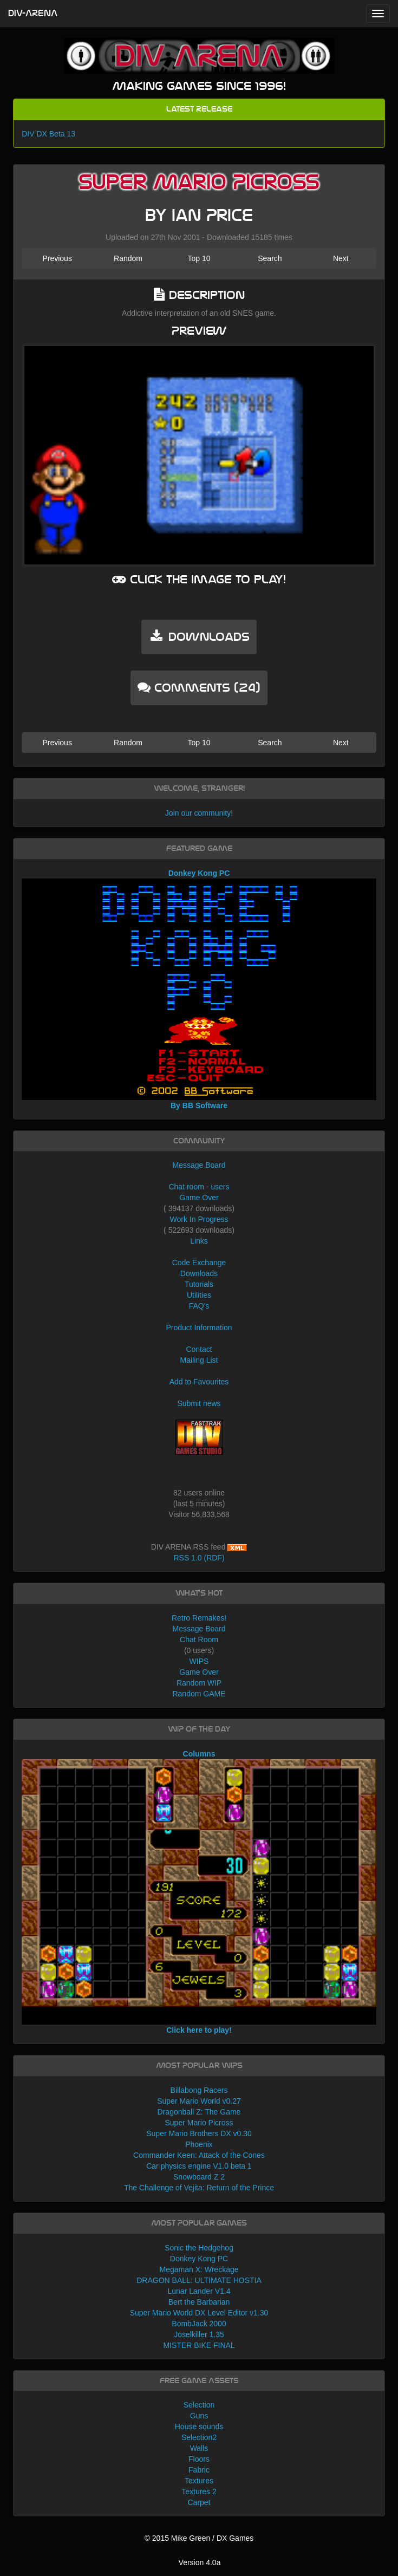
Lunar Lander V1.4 (199, 2291)
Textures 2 (199, 2491)
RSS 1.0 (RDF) (198, 1557)
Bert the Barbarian (199, 2302)
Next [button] (341, 258)
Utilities (199, 1295)
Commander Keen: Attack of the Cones (199, 2155)
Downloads (199, 1273)
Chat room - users (198, 1186)
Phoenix (199, 2144)
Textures (199, 2480)
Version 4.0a (200, 2562)
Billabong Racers (199, 2090)
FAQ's (199, 1306)
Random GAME (198, 1693)
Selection (199, 2405)
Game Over (198, 1197)
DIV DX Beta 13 (48, 133)
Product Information (199, 1327)
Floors (199, 2459)
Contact (199, 1349)
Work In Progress (199, 1219)
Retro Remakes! (199, 1618)
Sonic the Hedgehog (199, 2247)
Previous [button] (56, 258)
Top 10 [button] (198, 258)
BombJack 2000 (199, 2323)
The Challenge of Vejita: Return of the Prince (199, 2187)
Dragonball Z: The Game (199, 2111)
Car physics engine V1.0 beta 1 (199, 2166)
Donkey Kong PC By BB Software (199, 989)
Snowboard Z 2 (199, 2176)
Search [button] (270, 258)
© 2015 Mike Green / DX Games (199, 2538)
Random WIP (199, 1683)
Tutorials (199, 1284)
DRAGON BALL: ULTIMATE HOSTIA (199, 2280)
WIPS (199, 1661)
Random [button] (128, 258)
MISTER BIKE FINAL (198, 2345)
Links (199, 1241)
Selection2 (199, 2437)
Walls (199, 2448)
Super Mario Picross (199, 2122)
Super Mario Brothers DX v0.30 (199, 2133)
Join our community (198, 813)
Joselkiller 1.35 (199, 2334)
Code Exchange (199, 1262)
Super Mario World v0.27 (199, 2101)
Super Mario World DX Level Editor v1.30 (199, 2312)
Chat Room (199, 1639)
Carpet (198, 2502)
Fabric (199, 2470)
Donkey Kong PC (199, 2258)
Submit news (198, 1403)
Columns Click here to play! (199, 1892)
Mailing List (199, 1360)
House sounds (199, 2426)
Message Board (198, 1165)
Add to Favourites (199, 1381)
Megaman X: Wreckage (198, 2269)
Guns (199, 2415)
